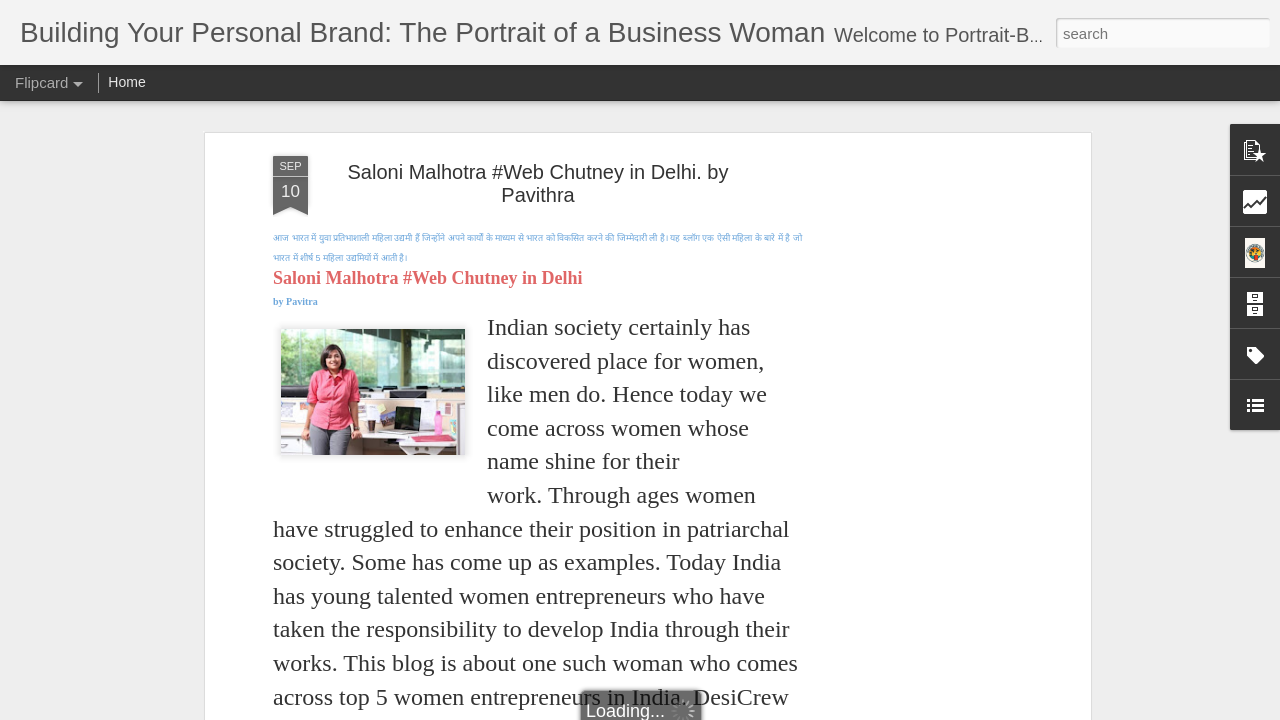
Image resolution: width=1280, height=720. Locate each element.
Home (126, 82)
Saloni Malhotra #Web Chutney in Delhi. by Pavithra (538, 183)
